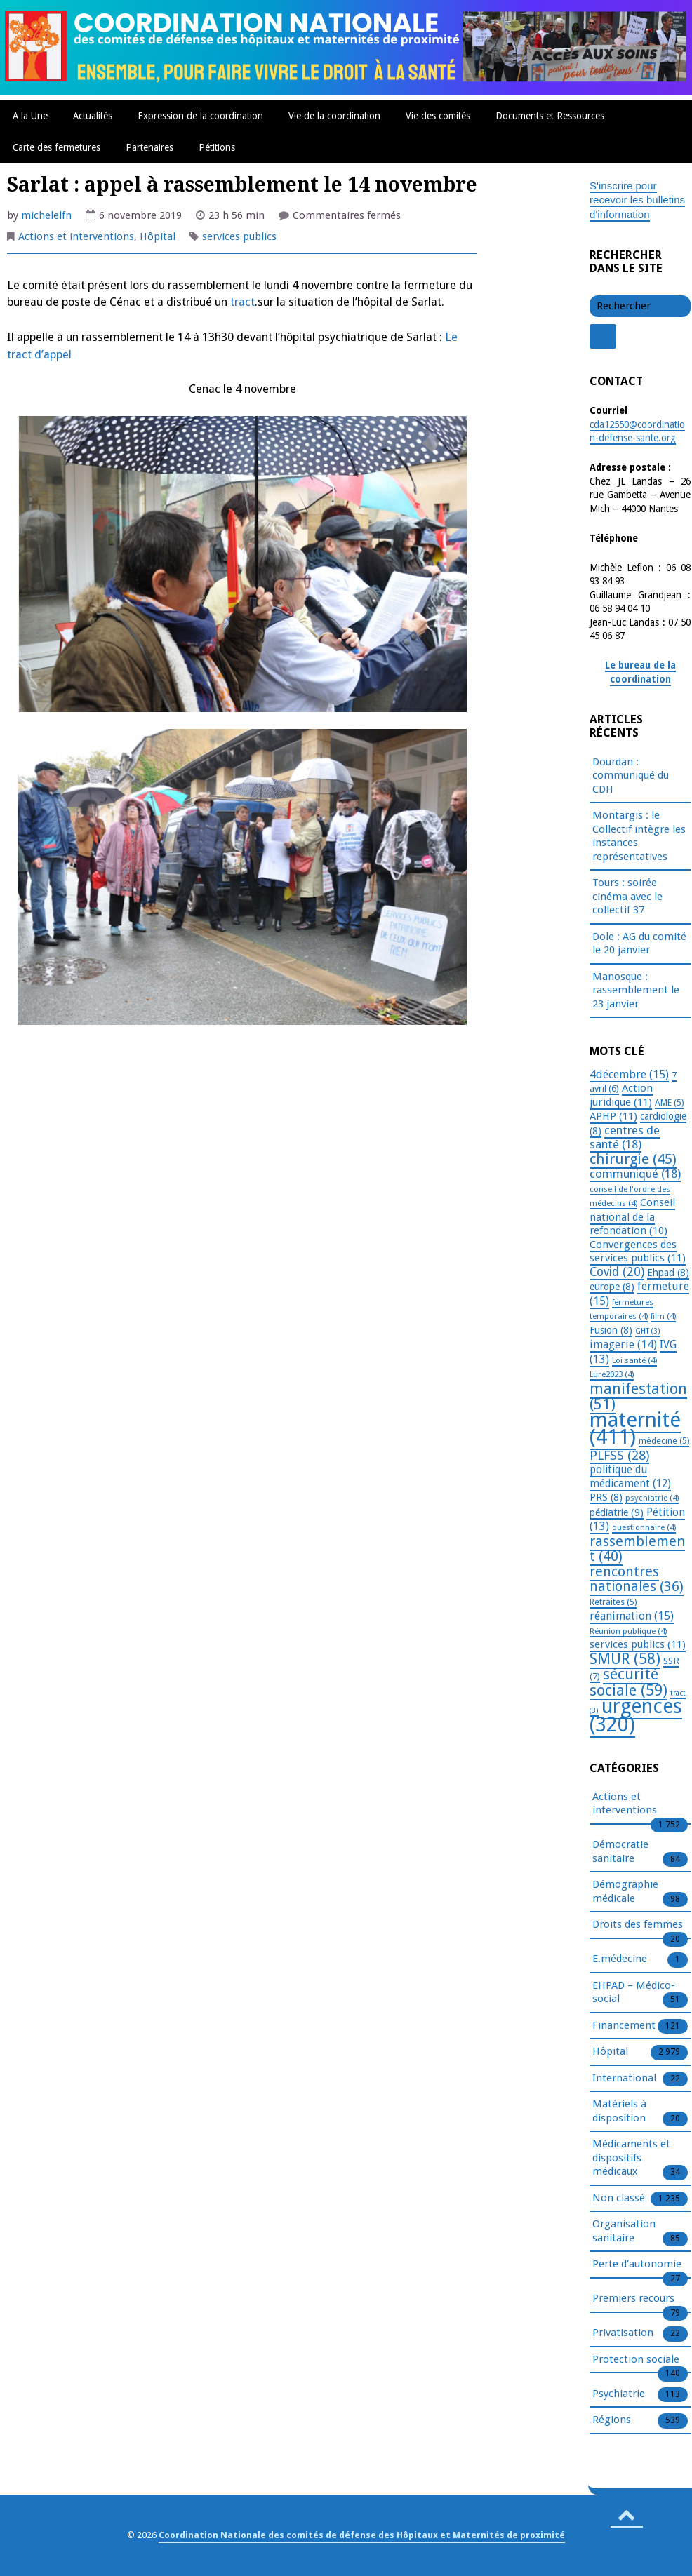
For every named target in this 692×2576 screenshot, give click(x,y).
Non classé (618, 2199)
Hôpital (157, 236)
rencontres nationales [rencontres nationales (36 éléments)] (637, 1579)
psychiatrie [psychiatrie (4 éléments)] (652, 1498)
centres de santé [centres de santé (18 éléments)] (625, 1137)
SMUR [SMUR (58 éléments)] (625, 1659)
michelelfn (46, 215)
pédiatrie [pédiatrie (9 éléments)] (617, 1512)
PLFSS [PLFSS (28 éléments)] (619, 1455)
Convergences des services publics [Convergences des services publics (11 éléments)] (638, 1251)
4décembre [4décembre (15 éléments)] (629, 1074)
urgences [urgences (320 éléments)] (636, 1715)
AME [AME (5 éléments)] (669, 1103)
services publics (239, 236)
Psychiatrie (618, 2394)
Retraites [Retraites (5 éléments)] (613, 1602)
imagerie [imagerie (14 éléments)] (623, 1344)
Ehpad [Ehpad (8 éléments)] (668, 1272)
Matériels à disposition (619, 2112)
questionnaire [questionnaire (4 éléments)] (644, 1527)
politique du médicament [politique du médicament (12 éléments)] (630, 1476)
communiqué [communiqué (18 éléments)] (635, 1174)
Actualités (92, 115)
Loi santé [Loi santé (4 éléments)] (634, 1360)
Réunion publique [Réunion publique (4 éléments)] (628, 1631)
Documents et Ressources (549, 115)
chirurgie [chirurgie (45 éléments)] (633, 1159)
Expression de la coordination (200, 115)
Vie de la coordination (334, 115)
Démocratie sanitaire (620, 1852)
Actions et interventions (76, 236)
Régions (611, 2420)
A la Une (30, 115)
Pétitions (217, 147)
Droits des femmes (637, 1925)
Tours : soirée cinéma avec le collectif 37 (627, 896)
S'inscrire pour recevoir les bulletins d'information (637, 200)
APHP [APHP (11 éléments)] (613, 1116)
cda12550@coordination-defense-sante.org (637, 431)
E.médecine (619, 1959)
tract (242, 302)
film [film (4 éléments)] (663, 1316)
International (624, 2079)
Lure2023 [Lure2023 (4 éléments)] (612, 1374)
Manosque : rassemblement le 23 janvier (635, 990)
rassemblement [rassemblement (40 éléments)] (637, 1549)
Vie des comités (438, 115)
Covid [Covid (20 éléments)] (617, 1272)
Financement (624, 2026)
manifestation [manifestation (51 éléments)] (638, 1397)
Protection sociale (635, 2360)
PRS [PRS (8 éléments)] (606, 1497)
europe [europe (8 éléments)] (612, 1286)
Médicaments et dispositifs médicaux (631, 2158)
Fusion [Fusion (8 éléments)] (611, 1330)
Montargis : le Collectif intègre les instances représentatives (639, 836)
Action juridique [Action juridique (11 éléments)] (621, 1095)
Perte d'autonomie (636, 2265)
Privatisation (622, 2333)
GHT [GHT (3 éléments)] (647, 1331)
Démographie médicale (625, 1892)
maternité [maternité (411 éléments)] (635, 1428)
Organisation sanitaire (624, 2232)
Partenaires (149, 147)
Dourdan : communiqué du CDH (630, 776)
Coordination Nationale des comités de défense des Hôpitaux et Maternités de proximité (362, 2535)
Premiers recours (633, 2299)
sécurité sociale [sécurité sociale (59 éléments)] (628, 1682)
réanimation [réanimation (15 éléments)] (632, 1616)
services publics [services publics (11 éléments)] (638, 1644)
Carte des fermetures (56, 147)
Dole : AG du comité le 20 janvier (639, 943)
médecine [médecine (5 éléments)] (664, 1441)
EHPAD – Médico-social (633, 1993)
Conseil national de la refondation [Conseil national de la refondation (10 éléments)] (632, 1216)
